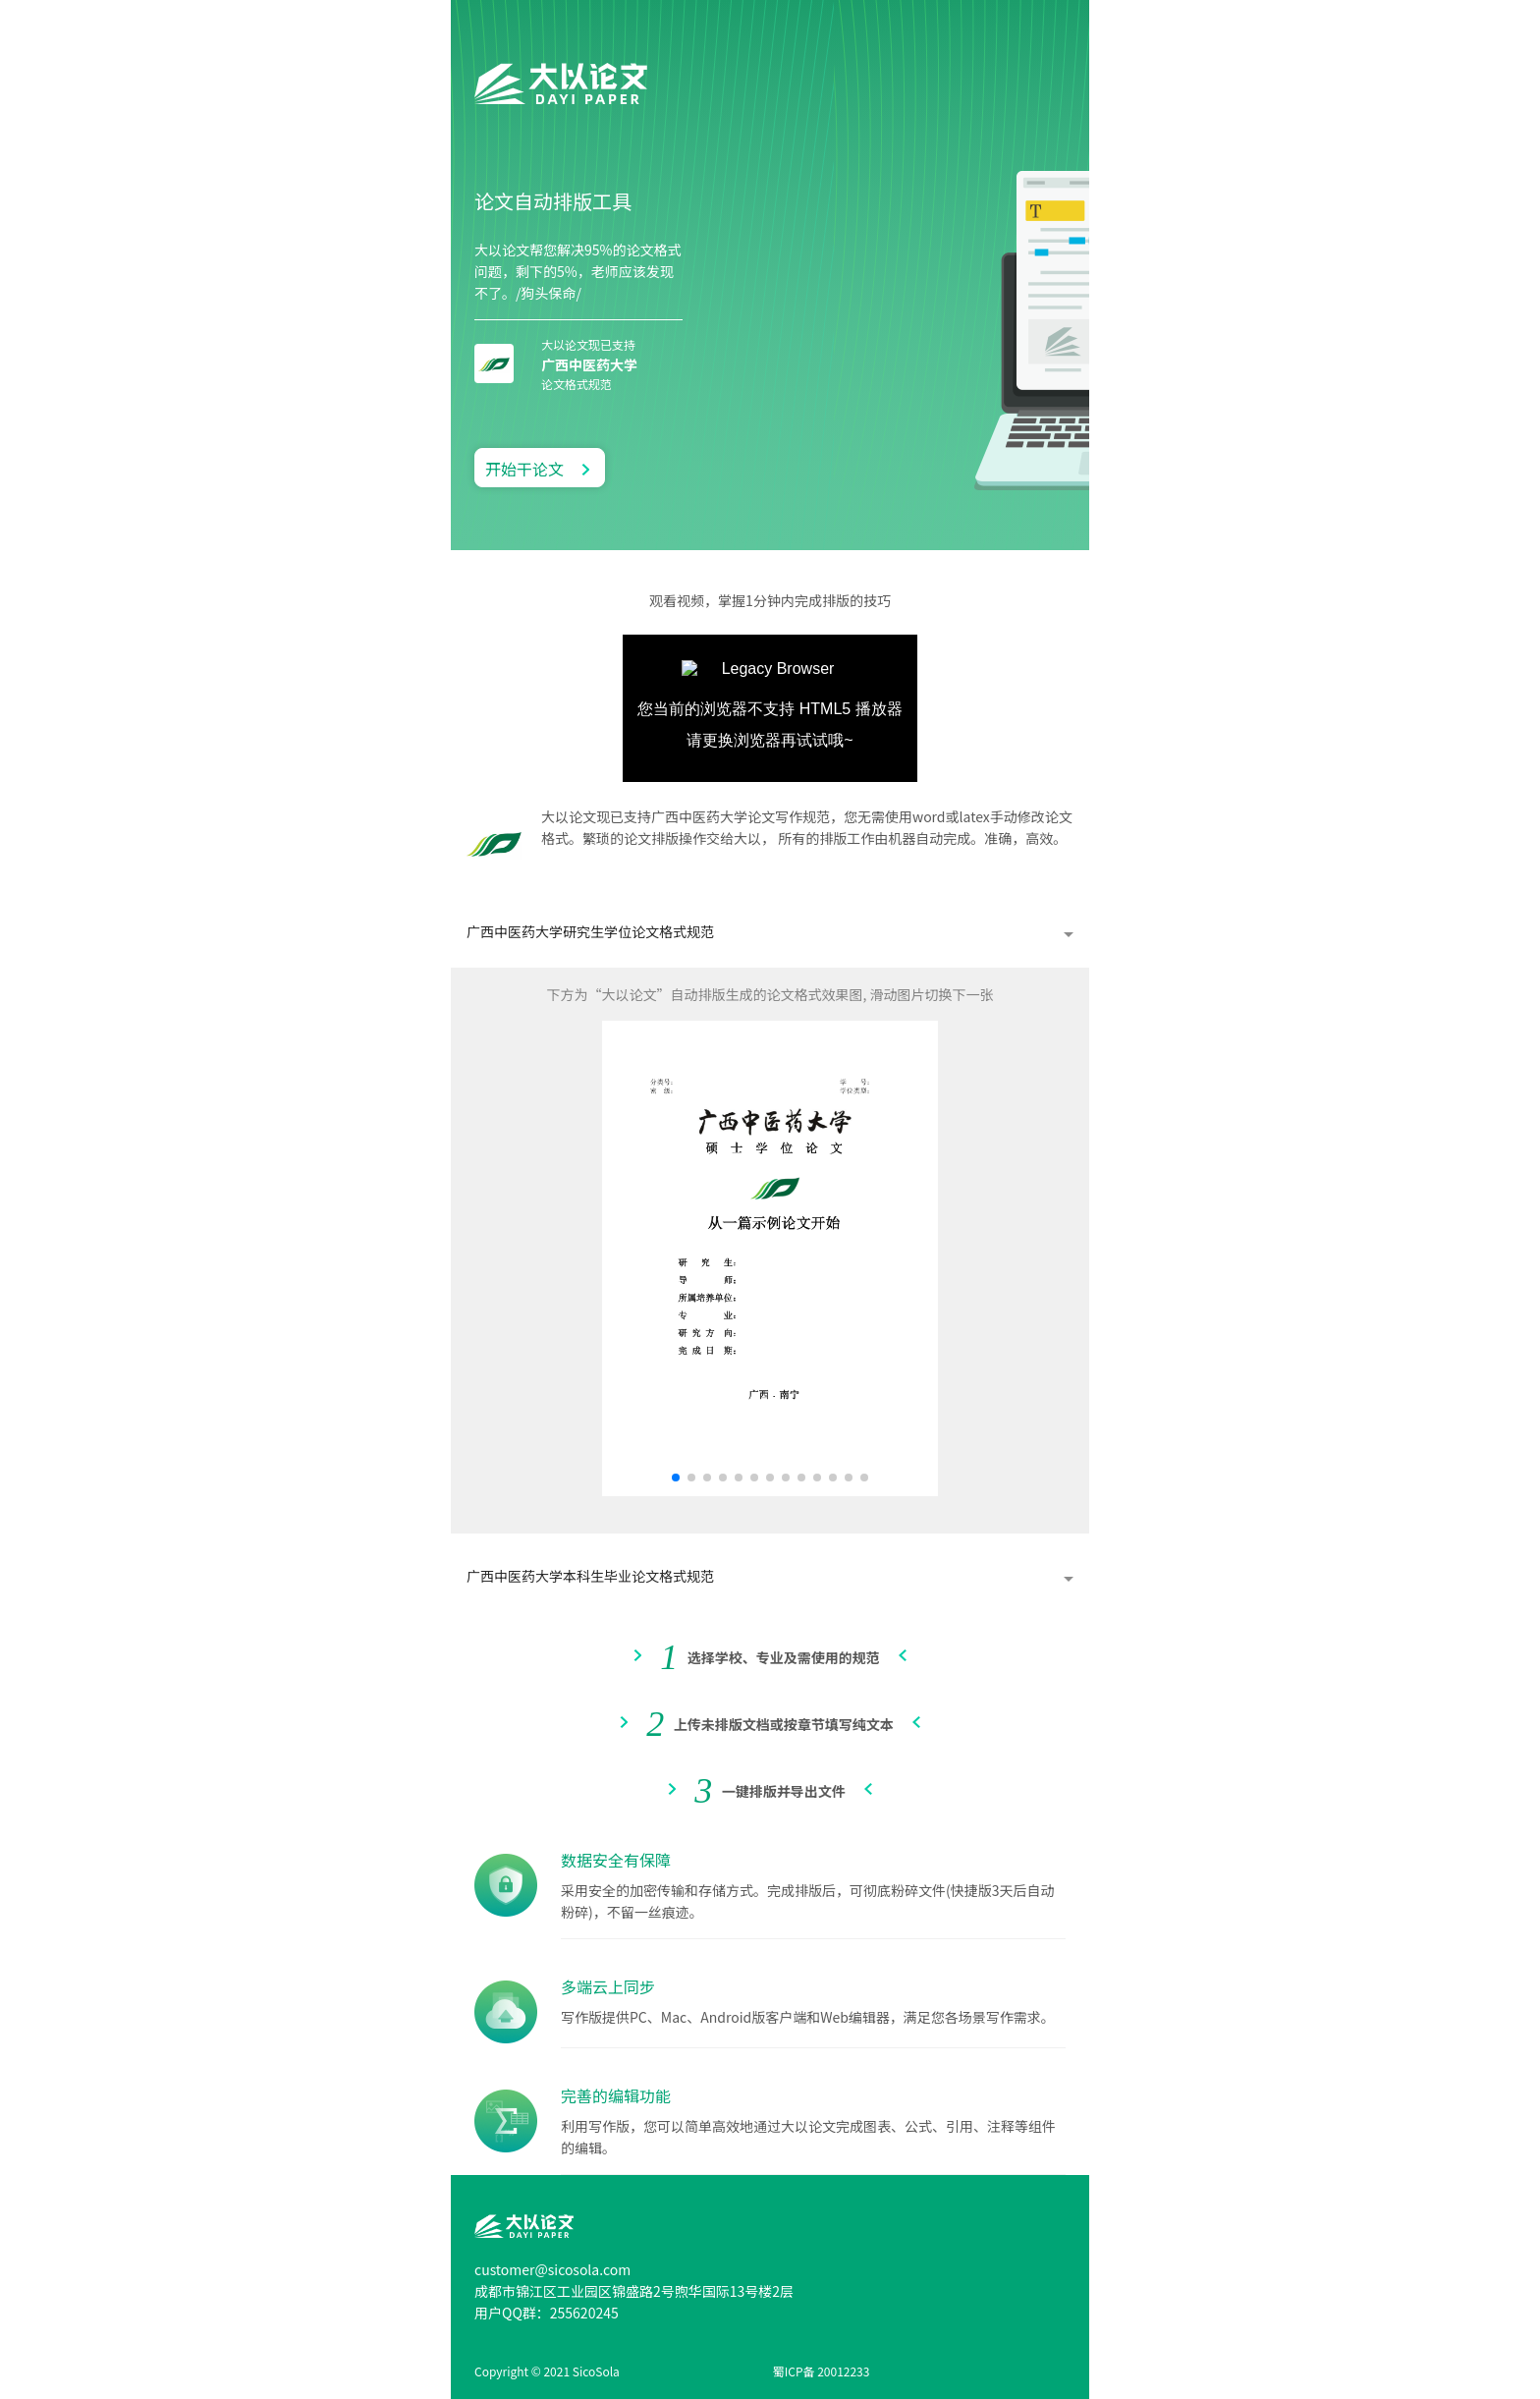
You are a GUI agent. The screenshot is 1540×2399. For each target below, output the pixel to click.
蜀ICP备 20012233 (821, 2371)
